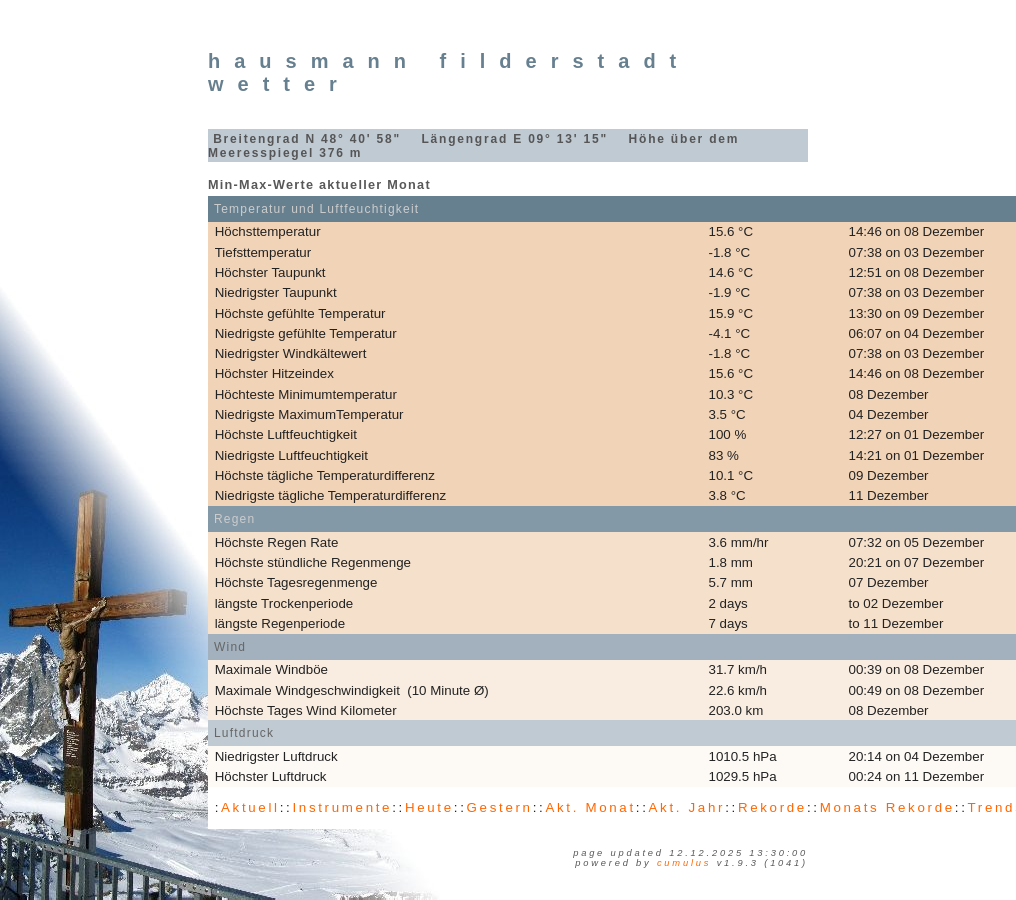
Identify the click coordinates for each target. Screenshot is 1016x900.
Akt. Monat (590, 807)
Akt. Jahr (687, 807)
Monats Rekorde (887, 807)
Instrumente (342, 807)
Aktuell (250, 807)
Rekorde (772, 807)
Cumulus (684, 863)
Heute (429, 807)
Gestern (500, 807)
